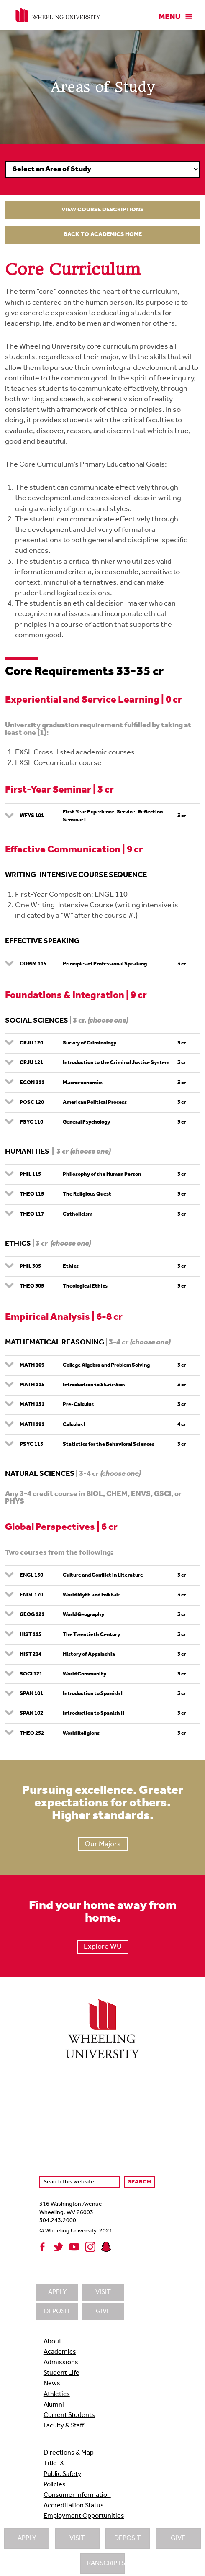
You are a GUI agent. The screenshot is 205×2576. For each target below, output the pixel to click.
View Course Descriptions (103, 210)
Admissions (61, 2362)
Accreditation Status (74, 2505)
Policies (55, 2484)
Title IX (54, 2463)
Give (178, 2538)
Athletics (57, 2394)
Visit (77, 2538)
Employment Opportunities (84, 2516)
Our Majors (103, 1844)
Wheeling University (57, 15)
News (52, 2383)
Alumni (54, 2405)
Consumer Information (77, 2495)
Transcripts (104, 2563)
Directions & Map (69, 2453)
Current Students (69, 2415)
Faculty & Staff (64, 2425)
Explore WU (103, 1947)
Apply (27, 2538)
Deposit (127, 2538)
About (53, 2341)
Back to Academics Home (103, 234)
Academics (60, 2352)
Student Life (61, 2373)
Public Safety (62, 2474)
